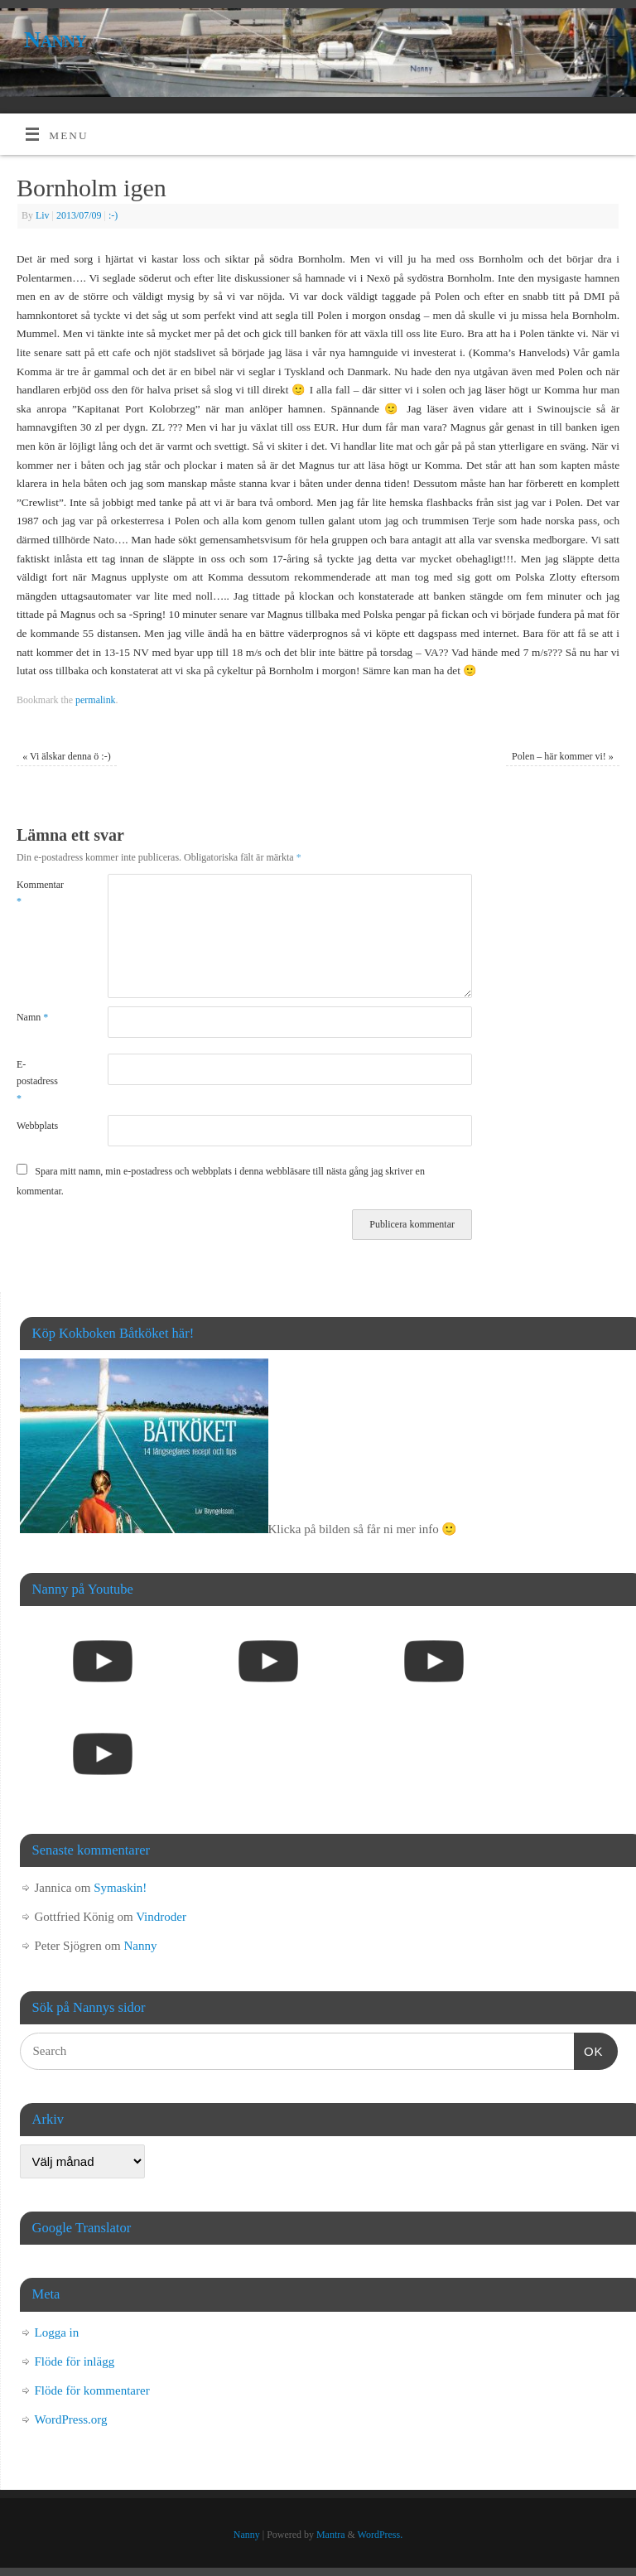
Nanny (55, 39)
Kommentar (39, 893)
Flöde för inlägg (75, 2361)
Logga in (57, 2332)
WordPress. (380, 2534)
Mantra (330, 2534)
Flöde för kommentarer (92, 2390)
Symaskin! (120, 1887)
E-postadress (37, 1081)
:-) (113, 215)
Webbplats (37, 1125)
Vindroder (161, 1916)
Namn (32, 1017)
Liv (43, 215)
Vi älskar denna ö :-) (66, 756)
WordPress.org (71, 2419)
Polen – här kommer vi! (563, 756)
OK (589, 2049)
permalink (95, 700)
